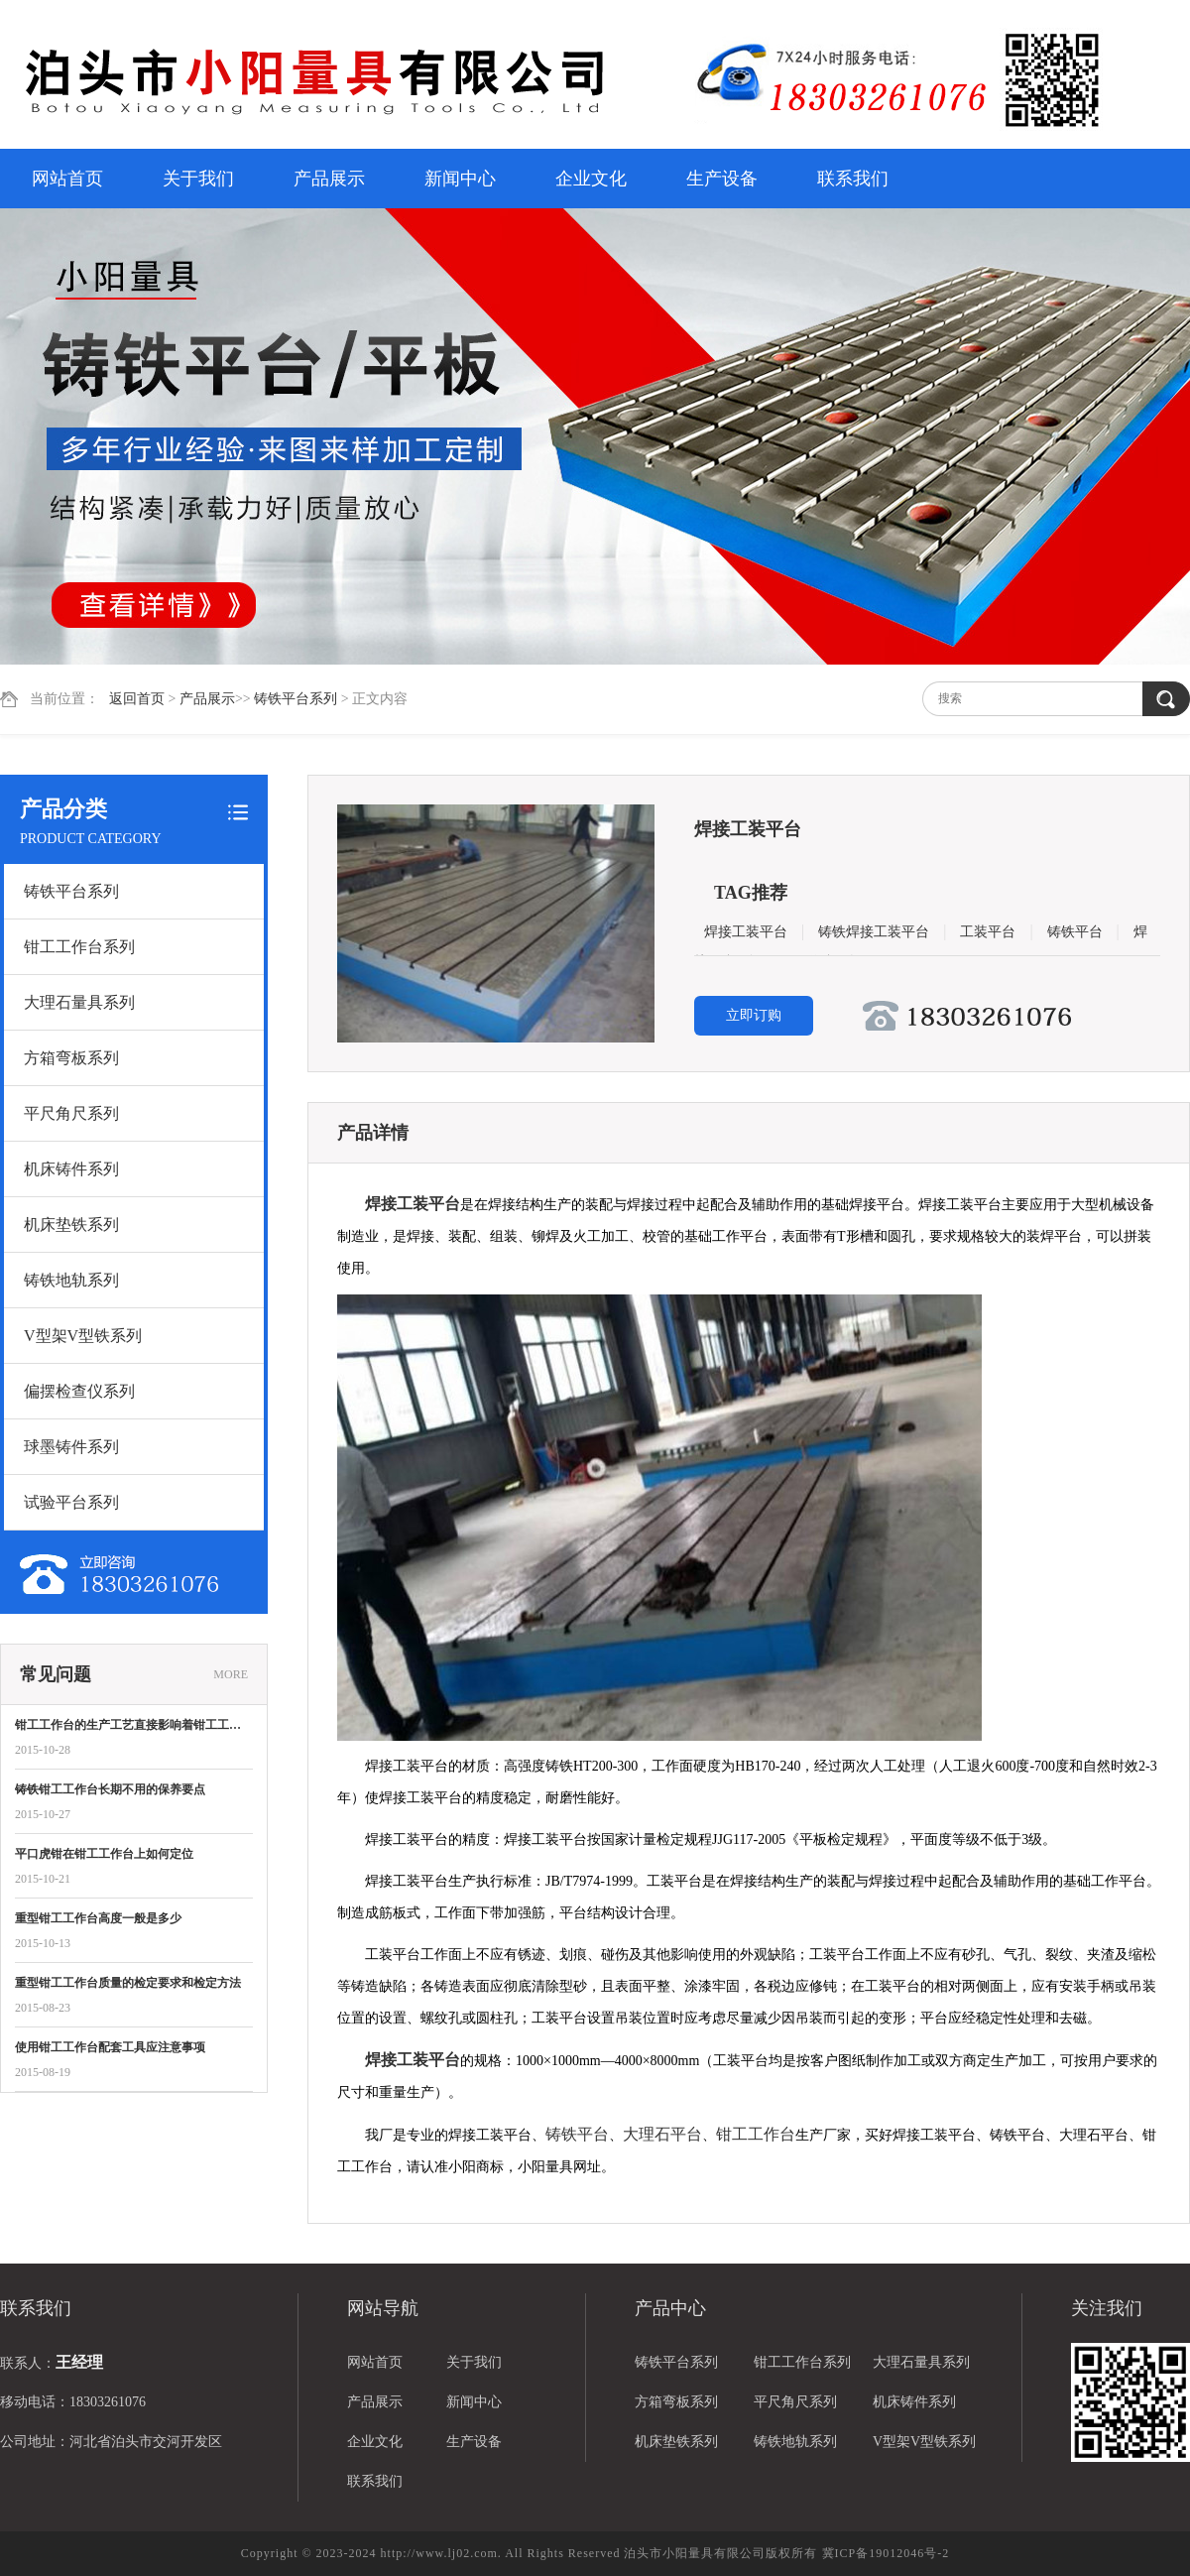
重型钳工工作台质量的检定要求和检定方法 (128, 1983)
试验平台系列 (71, 1502)
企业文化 (591, 178)
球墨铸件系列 (71, 1446)
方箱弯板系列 (71, 1057)
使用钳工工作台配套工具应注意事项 (110, 2047)
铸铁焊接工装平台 (873, 931)
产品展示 (329, 178)
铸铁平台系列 (295, 698)
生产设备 (722, 178)
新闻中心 (460, 178)
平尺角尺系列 (71, 1113)
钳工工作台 (755, 2134)
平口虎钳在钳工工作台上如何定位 (104, 1854)
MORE (230, 1674)
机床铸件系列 (71, 1169)
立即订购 (753, 1015)
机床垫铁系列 (71, 1224)
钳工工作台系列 (79, 946)
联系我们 (853, 178)
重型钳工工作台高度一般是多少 (98, 1918)
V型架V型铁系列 (83, 1335)
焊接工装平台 (745, 931)
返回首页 (137, 698)
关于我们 (198, 178)
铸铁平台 (1075, 931)
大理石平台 (662, 2134)
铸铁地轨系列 (71, 1280)
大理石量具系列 (79, 1002)
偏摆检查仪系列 (79, 1391)
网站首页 (67, 178)
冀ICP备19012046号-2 (886, 2553)
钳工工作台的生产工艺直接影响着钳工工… (128, 1725)
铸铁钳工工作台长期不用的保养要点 (110, 1789)
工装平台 (987, 931)
